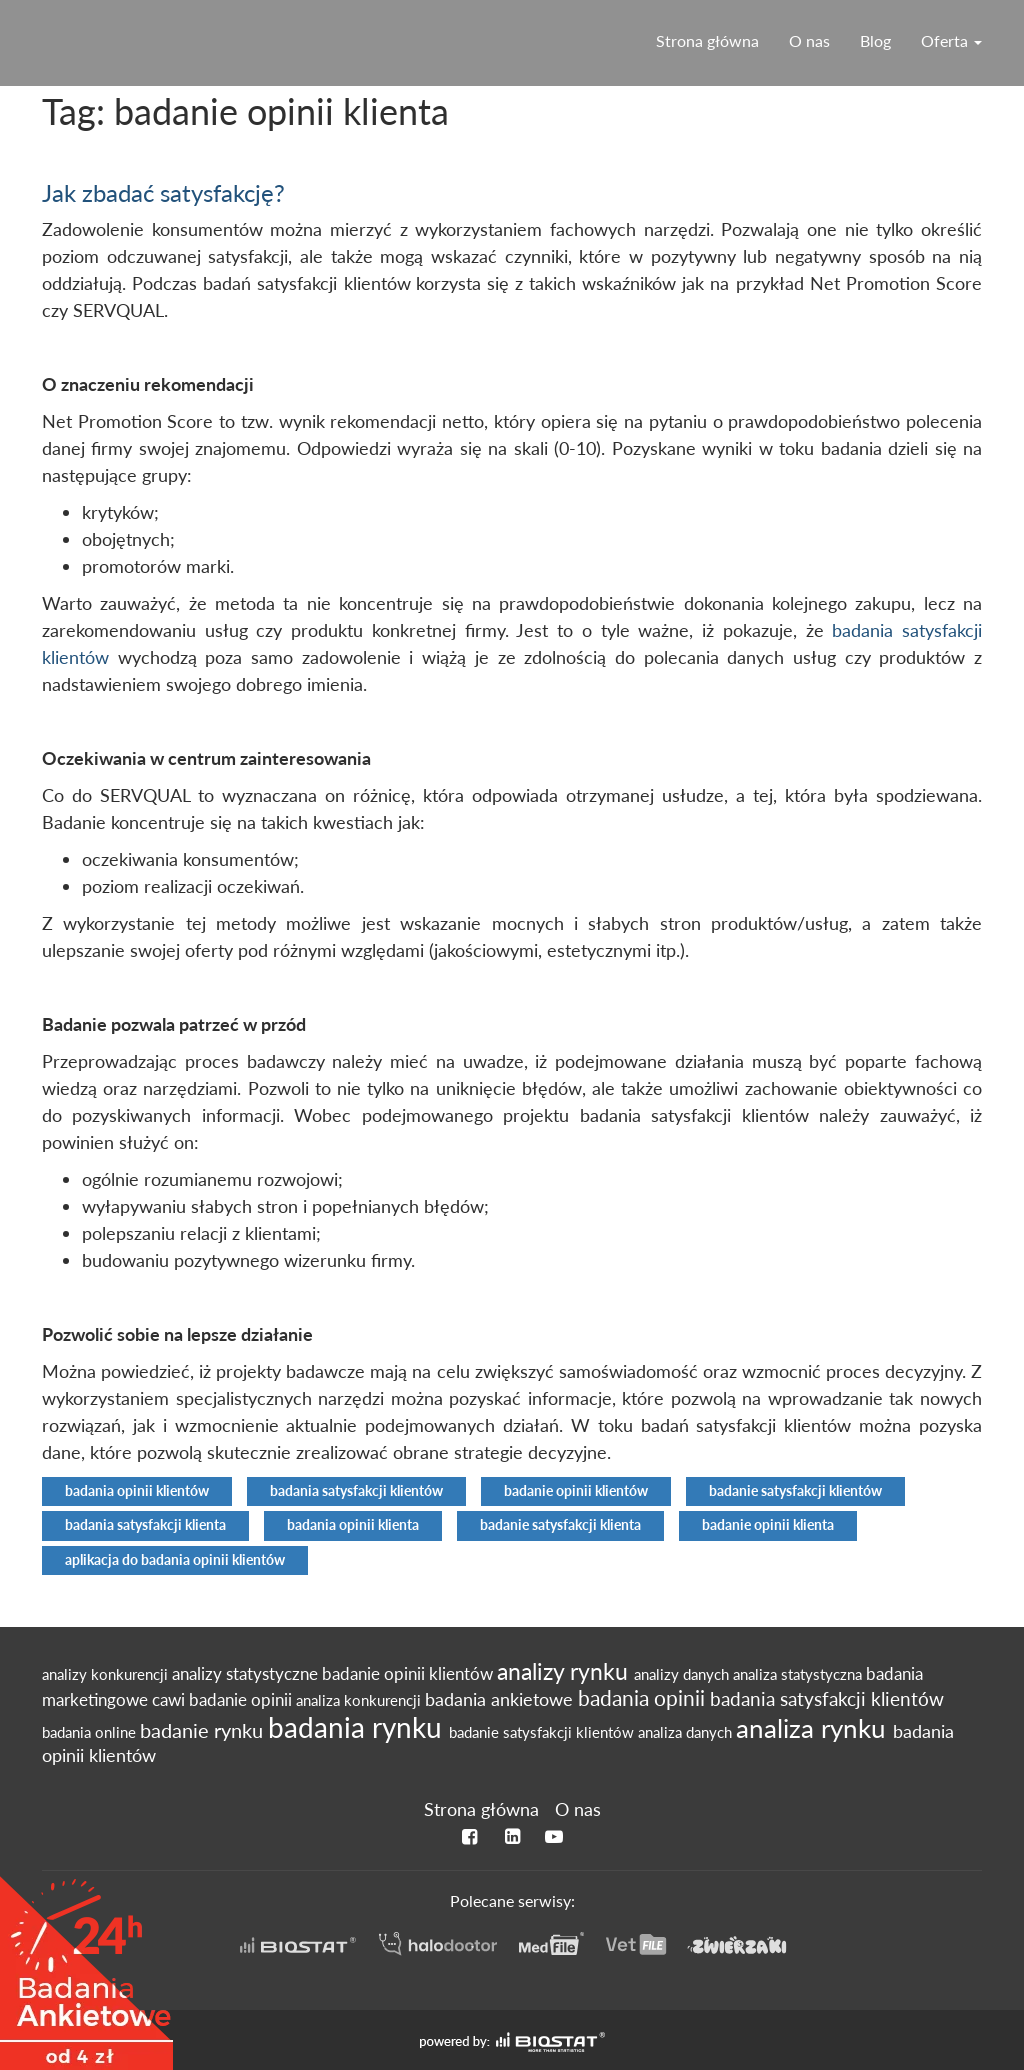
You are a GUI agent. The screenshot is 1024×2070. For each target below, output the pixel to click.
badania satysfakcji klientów (356, 1491)
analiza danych (687, 1732)
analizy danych (683, 1674)
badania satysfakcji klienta (145, 1525)
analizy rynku (565, 1671)
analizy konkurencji (107, 1674)
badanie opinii (242, 1700)
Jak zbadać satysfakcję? (163, 192)
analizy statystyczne (247, 1674)
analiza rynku (814, 1728)
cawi (170, 1700)
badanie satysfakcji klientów (795, 1491)
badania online (91, 1732)
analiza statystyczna (799, 1674)
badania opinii (644, 1698)
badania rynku (358, 1727)
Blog (875, 40)
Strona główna (707, 40)
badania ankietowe (501, 1699)
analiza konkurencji (360, 1700)
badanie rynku (204, 1730)
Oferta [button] (951, 40)
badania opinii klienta (353, 1525)
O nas (809, 40)
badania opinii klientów (137, 1491)
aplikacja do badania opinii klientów (175, 1560)
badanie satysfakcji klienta (560, 1525)
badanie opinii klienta (768, 1525)
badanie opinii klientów (576, 1491)
